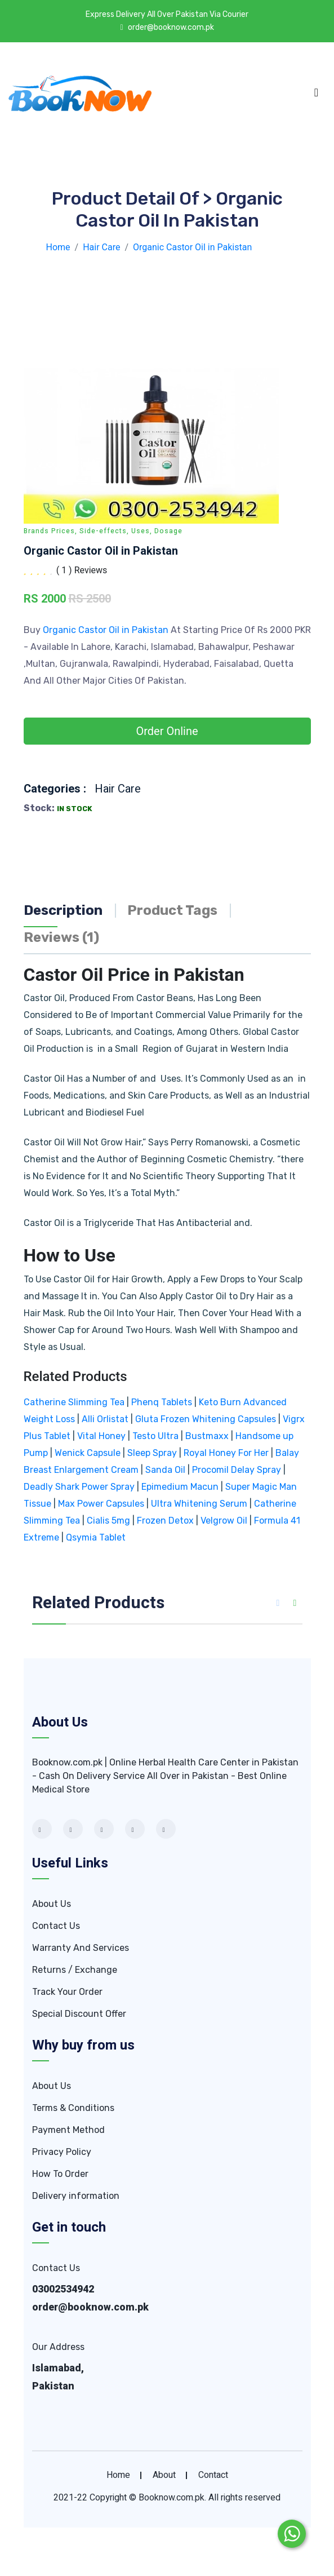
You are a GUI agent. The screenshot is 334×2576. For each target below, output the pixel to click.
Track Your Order (67, 1991)
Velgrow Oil (224, 1520)
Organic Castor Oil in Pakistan (107, 630)
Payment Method (68, 2129)
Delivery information (75, 2195)
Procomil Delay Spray (236, 1469)
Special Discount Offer (79, 2013)
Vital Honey (101, 1436)
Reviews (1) (61, 937)
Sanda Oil (166, 1469)
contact (213, 2475)
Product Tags (172, 910)
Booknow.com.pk (171, 2497)
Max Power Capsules (101, 1503)
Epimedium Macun (180, 1486)
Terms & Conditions (73, 2108)
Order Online (167, 731)
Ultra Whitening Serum (199, 1503)
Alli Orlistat (105, 1419)
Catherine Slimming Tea (74, 1402)
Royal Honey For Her (226, 1453)
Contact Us (56, 1925)
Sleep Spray (152, 1453)
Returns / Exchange (74, 1969)
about (164, 2475)
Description (63, 910)
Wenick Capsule (88, 1453)
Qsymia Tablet (96, 1537)
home (118, 2475)
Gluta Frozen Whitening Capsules (205, 1419)
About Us (51, 1903)
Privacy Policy (61, 2151)
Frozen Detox (165, 1520)
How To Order (60, 2173)
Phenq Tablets (161, 1402)
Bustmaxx (207, 1436)
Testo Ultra (155, 1436)
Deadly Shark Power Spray (79, 1486)
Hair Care (118, 789)
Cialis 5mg (108, 1520)
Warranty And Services (80, 1947)
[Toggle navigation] (316, 92)
